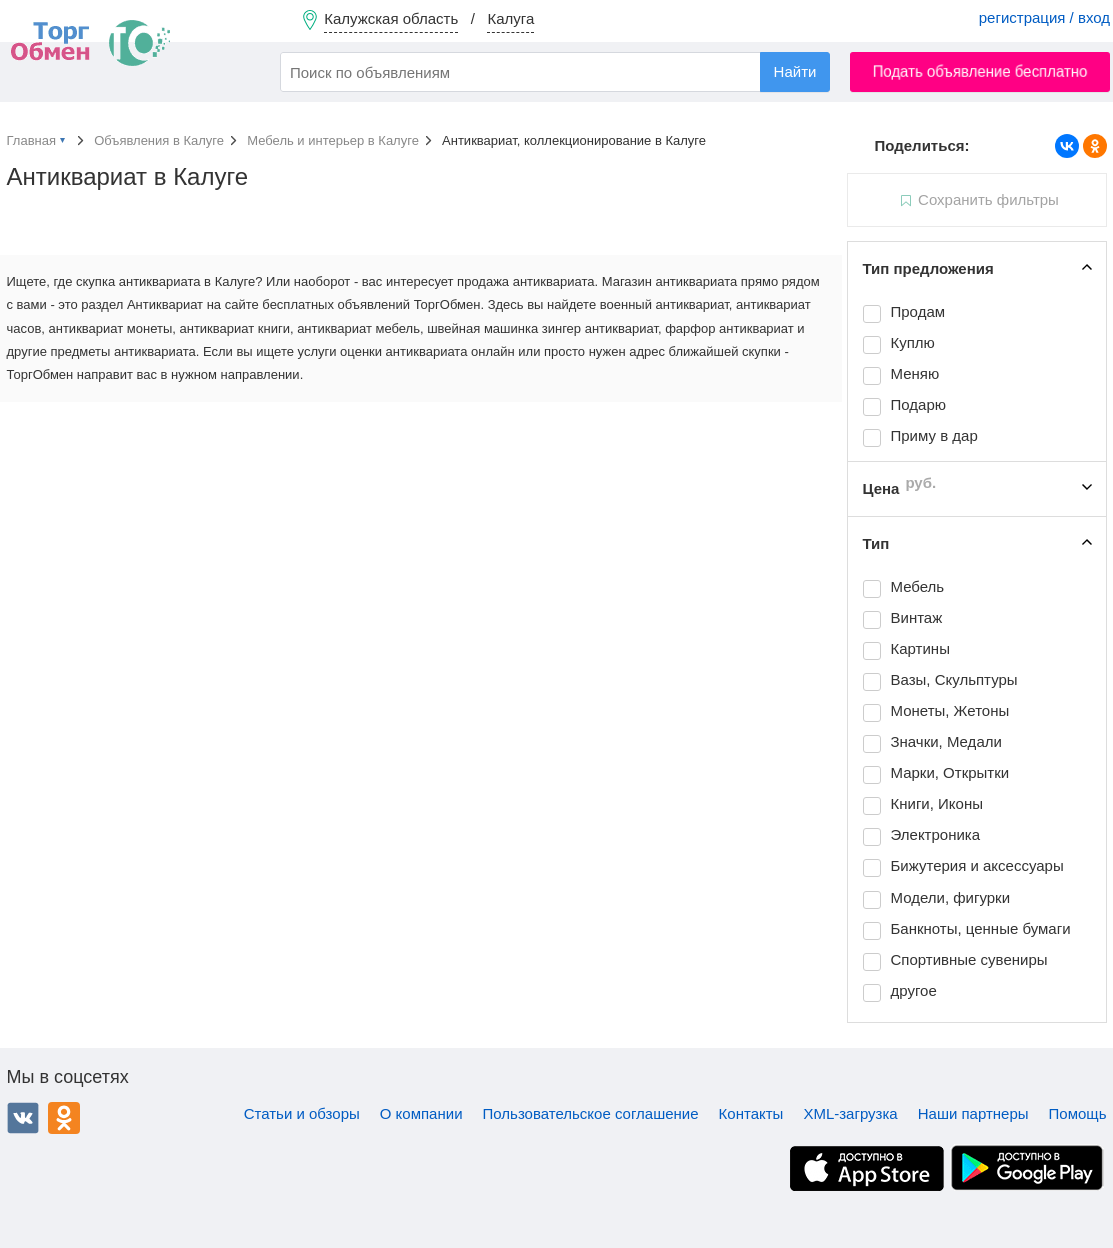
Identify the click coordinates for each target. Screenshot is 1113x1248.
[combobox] (555, 72)
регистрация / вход (1044, 17)
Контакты (751, 1113)
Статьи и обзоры (302, 1113)
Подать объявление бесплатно (980, 71)
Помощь (1078, 1113)
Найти (795, 71)
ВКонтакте (23, 1118)
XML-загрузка (850, 1113)
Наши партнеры (973, 1113)
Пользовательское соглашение (591, 1113)
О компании (421, 1113)
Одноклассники (64, 1118)
